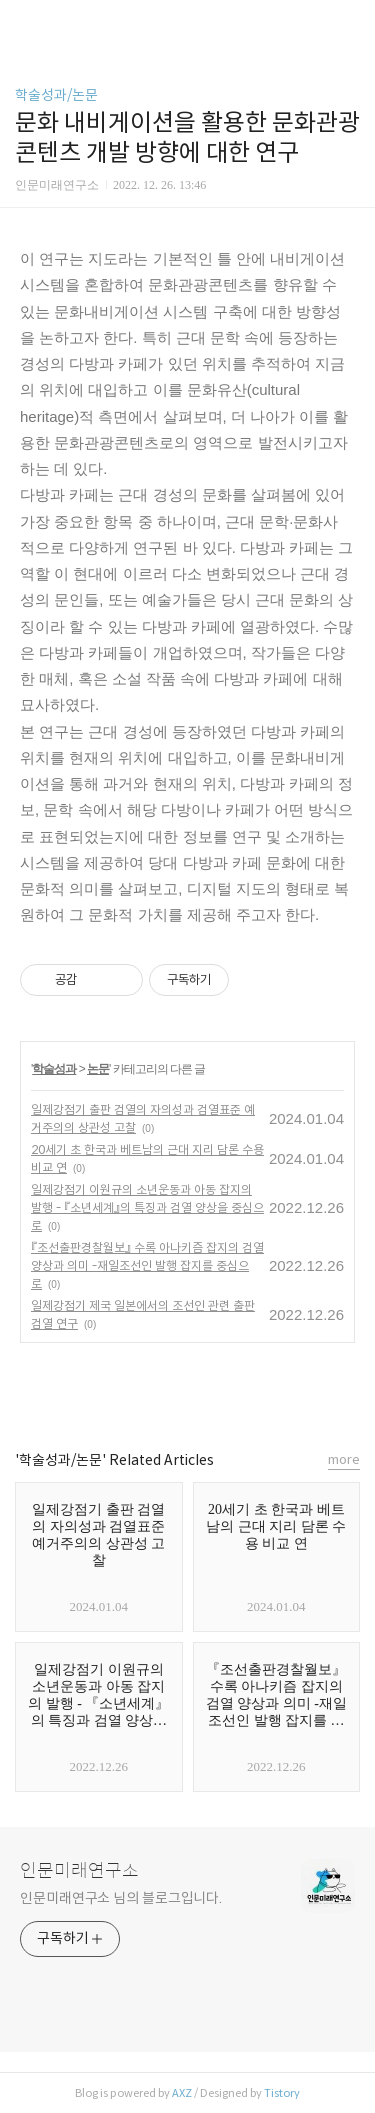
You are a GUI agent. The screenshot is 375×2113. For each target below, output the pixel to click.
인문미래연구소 (79, 1871)
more (344, 1459)
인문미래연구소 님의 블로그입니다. (121, 1898)
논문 (98, 1069)
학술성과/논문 (56, 95)
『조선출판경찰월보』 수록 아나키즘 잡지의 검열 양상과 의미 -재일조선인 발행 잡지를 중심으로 (147, 1265)
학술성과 (54, 1069)
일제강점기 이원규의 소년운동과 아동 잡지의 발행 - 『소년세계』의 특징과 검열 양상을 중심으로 (147, 1207)
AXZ (182, 2093)
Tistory (282, 2093)
